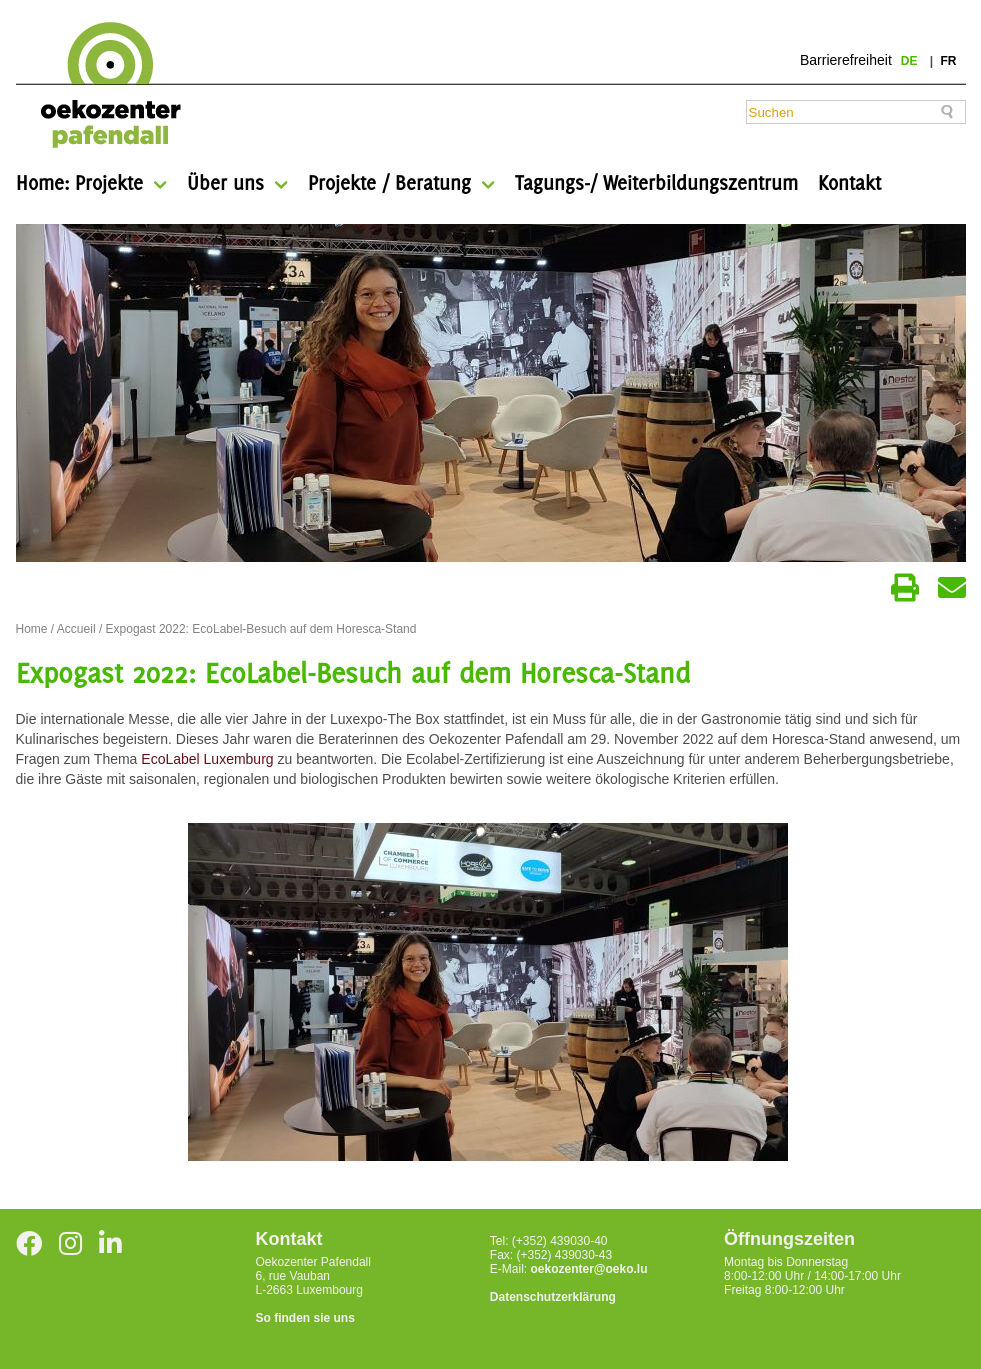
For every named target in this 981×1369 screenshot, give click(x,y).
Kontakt (849, 182)
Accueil (76, 629)
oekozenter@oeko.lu (588, 1269)
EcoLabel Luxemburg (207, 759)
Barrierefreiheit (846, 60)
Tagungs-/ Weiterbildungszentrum (656, 182)
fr (949, 61)
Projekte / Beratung (389, 182)
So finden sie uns (305, 1318)
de (911, 61)
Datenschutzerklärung (553, 1297)
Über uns (225, 182)
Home (32, 629)
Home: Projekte (79, 182)
